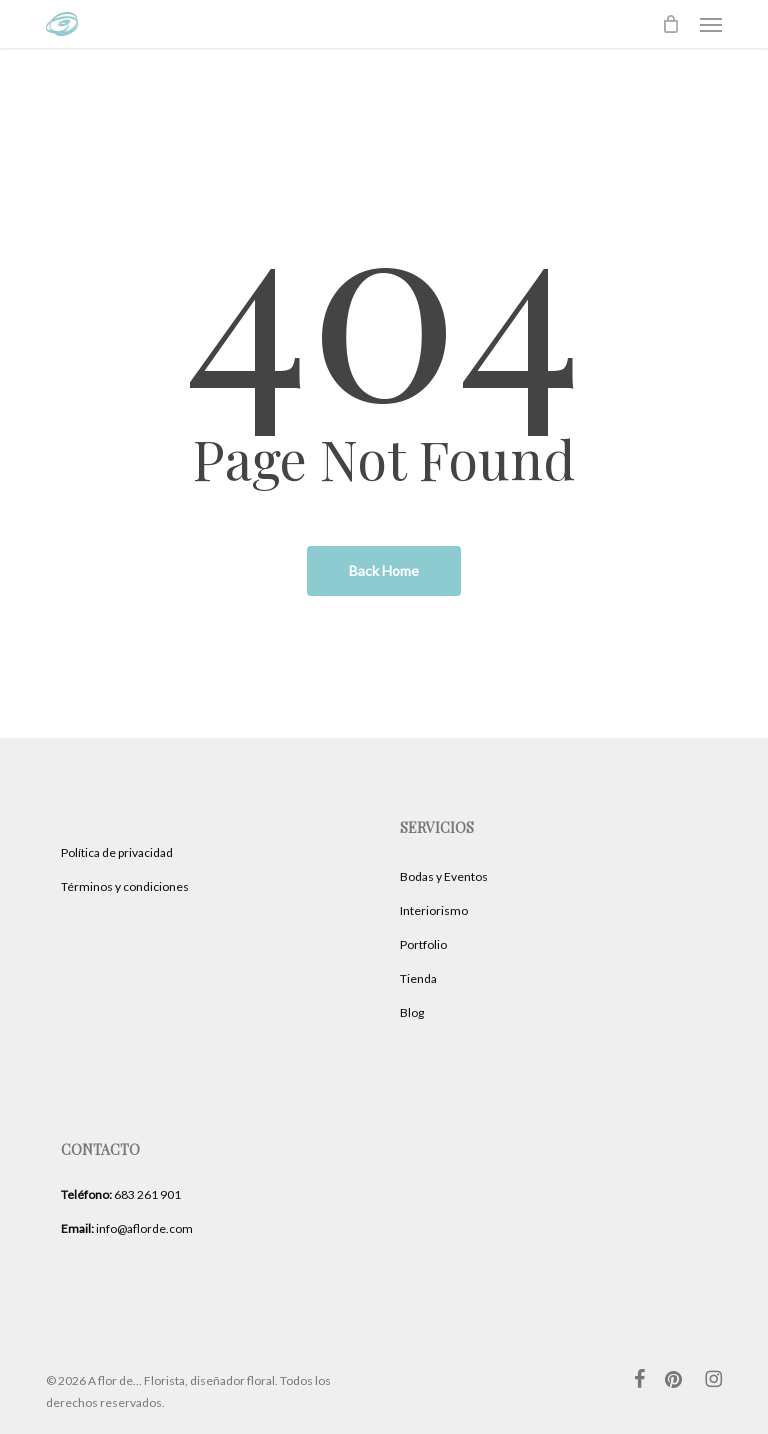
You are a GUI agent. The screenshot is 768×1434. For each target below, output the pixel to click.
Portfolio (423, 944)
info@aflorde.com (127, 1228)
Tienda (418, 978)
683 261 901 (121, 1194)
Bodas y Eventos (444, 876)
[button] (711, 24)
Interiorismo (434, 910)
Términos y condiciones (125, 886)
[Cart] (671, 24)
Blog (412, 1012)
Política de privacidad (117, 852)
